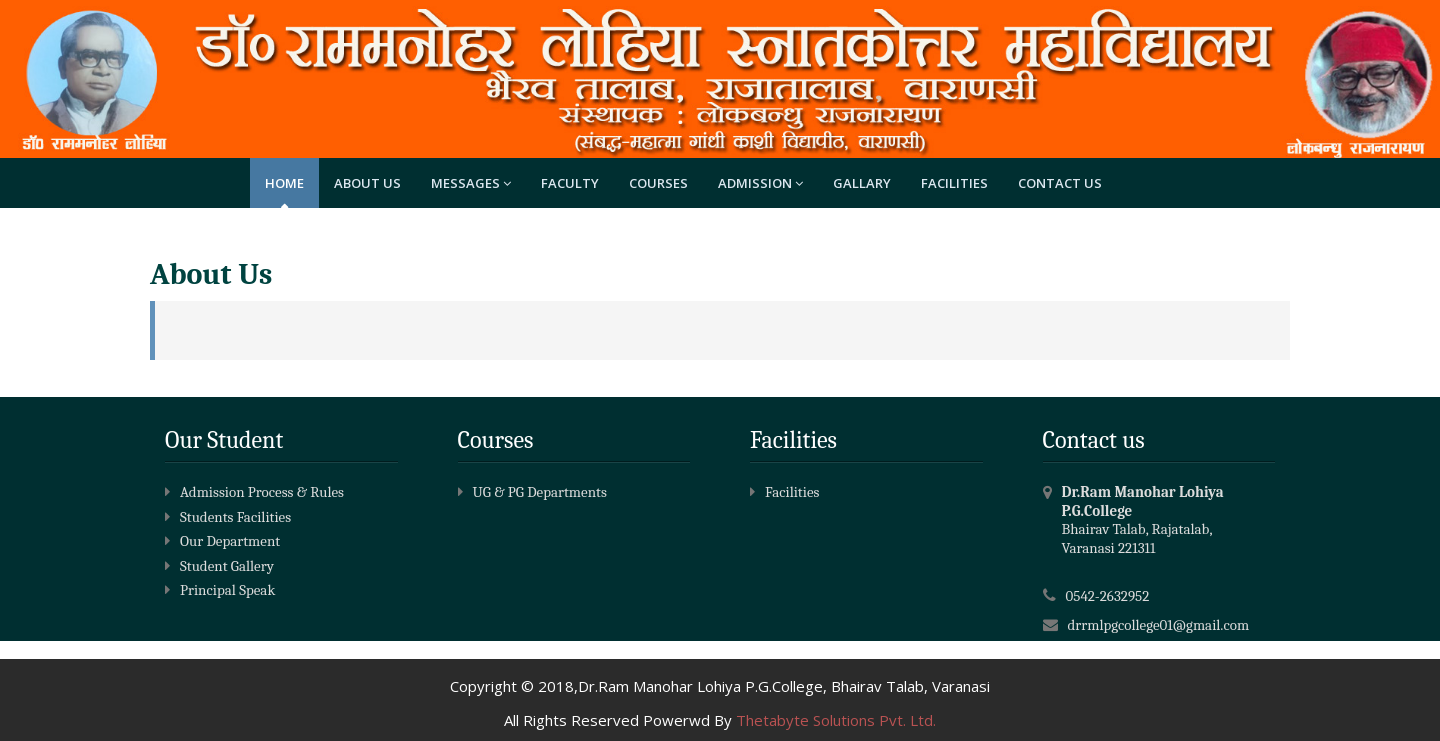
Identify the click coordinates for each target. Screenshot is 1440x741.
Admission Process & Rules (254, 492)
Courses (658, 183)
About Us (367, 183)
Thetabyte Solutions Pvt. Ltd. (836, 720)
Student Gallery (219, 566)
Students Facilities (228, 517)
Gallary (862, 183)
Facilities (954, 183)
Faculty (570, 183)
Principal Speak (220, 590)
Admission (760, 183)
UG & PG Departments (532, 492)
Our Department (222, 541)
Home (284, 183)
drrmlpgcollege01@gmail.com (1159, 625)
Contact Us (1060, 183)
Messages (471, 183)
